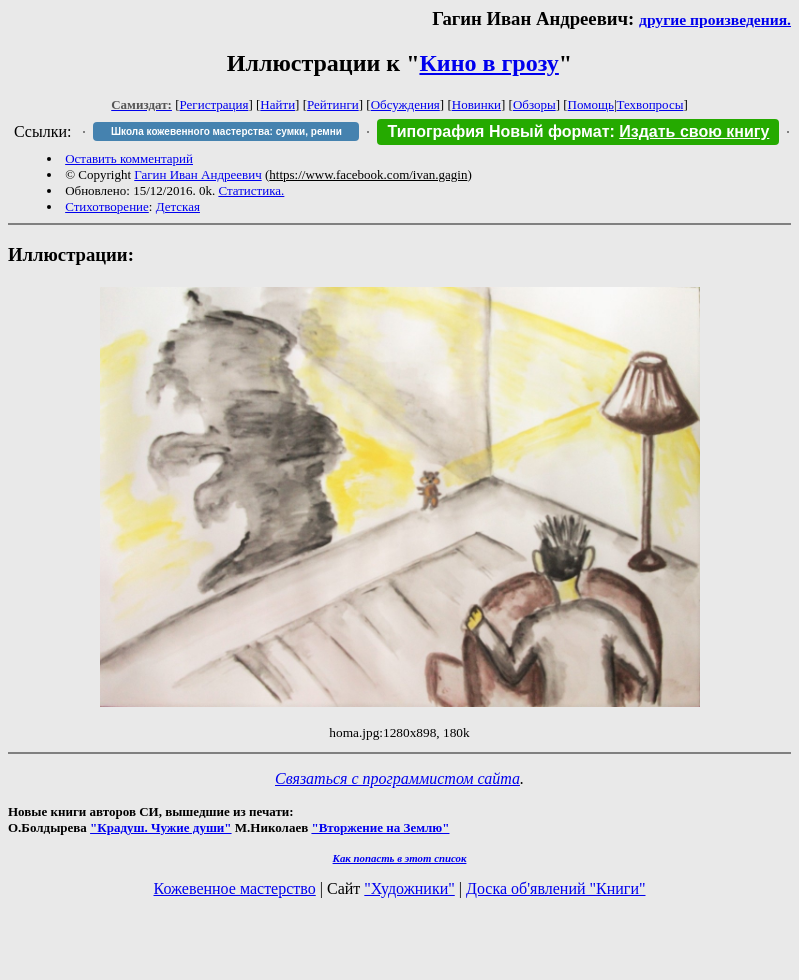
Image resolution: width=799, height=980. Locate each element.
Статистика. (251, 190)
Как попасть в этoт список (400, 858)
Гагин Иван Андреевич (197, 174)
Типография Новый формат (498, 131)
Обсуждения (405, 104)
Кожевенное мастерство (235, 888)
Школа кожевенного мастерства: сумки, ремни (226, 131)
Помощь (591, 104)
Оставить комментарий (129, 158)
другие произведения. (715, 19)
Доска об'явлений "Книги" (556, 888)
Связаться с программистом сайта (397, 778)
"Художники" (409, 888)
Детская (178, 206)
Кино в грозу (488, 63)
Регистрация (214, 104)
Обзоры (534, 104)
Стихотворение (107, 206)
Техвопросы (650, 104)
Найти (277, 104)
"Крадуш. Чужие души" (161, 827)
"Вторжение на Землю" (380, 827)
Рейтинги (333, 104)
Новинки (476, 104)
